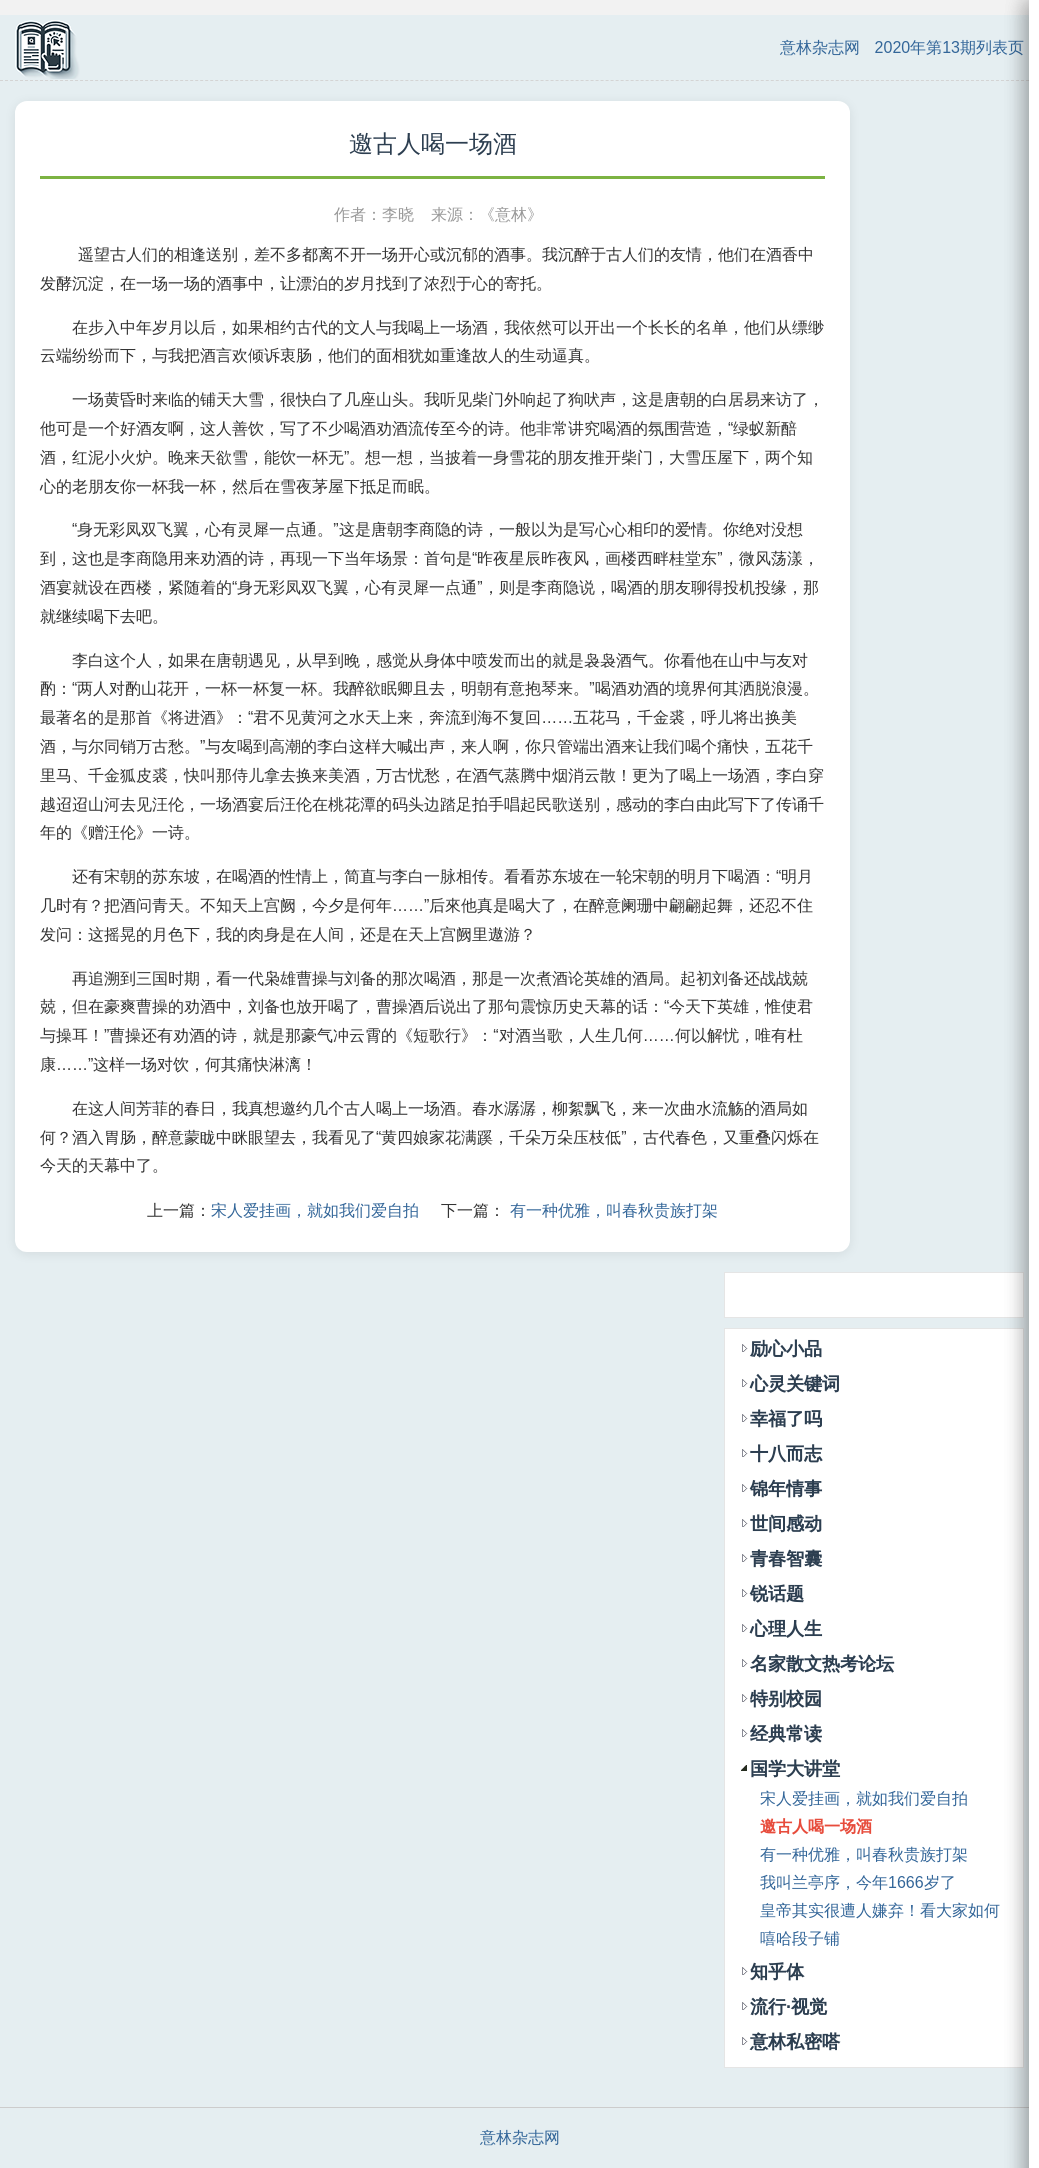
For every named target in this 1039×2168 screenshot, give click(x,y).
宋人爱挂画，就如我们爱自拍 (315, 1210)
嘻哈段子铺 (800, 1938)
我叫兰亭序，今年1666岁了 (858, 1882)
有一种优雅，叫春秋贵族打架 (614, 1210)
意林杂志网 (820, 47)
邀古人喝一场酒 (816, 1826)
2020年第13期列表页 (949, 47)
